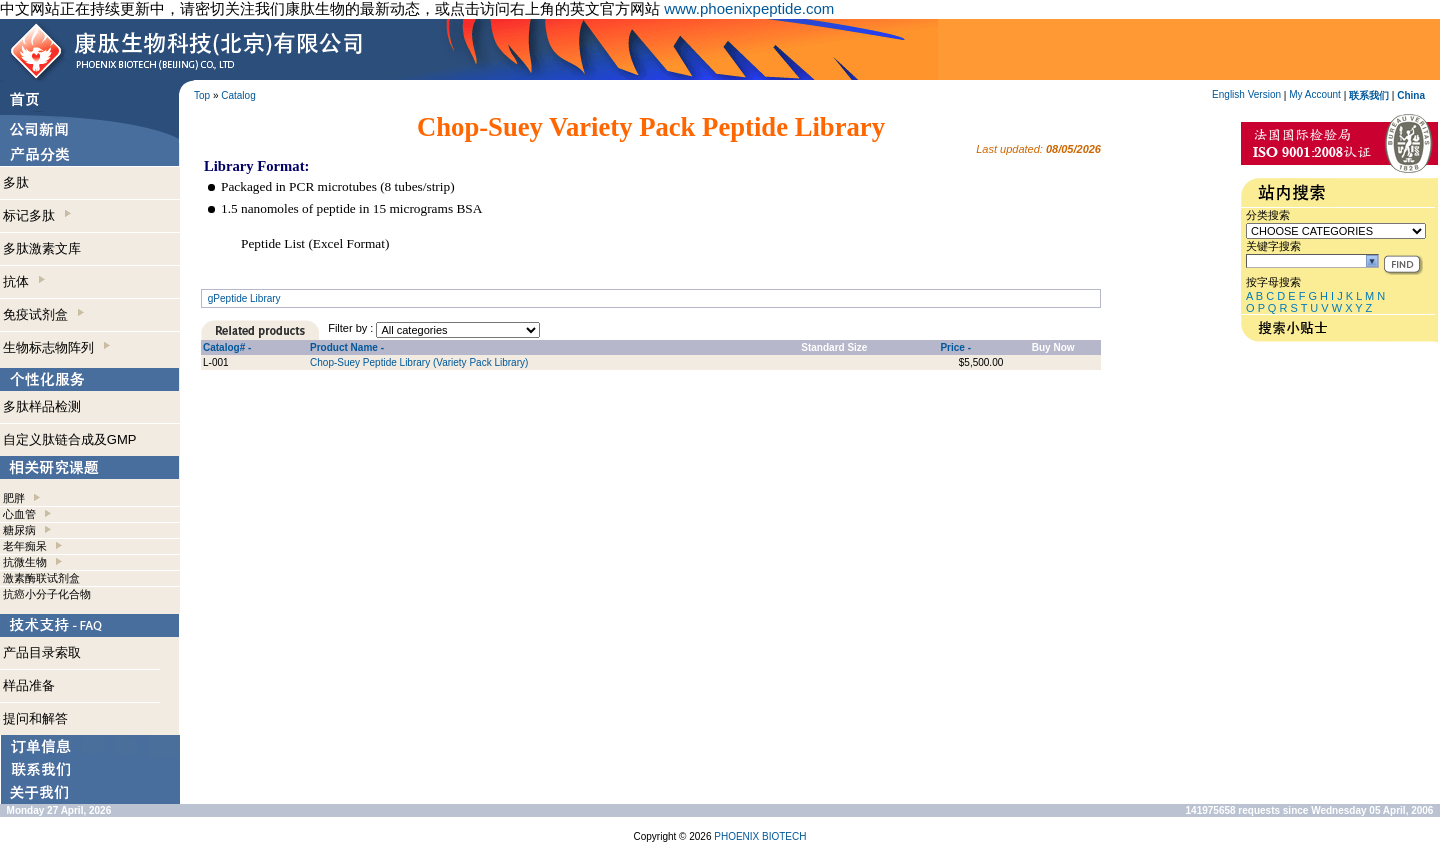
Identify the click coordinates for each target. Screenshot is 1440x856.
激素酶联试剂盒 (41, 578)
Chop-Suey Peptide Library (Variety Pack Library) (419, 362)
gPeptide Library (244, 298)
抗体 (24, 281)
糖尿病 (19, 530)
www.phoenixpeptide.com (749, 8)
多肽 (16, 182)
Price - (955, 347)
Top (202, 95)
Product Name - (347, 347)
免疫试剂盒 (43, 314)
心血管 (19, 514)
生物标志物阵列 (56, 347)
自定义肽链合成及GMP (70, 439)
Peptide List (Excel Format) (315, 243)
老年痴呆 (25, 546)
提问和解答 (35, 718)
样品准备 (29, 685)
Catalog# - (227, 347)
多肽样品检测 (42, 406)
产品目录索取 (42, 652)
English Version (1246, 94)
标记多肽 (37, 215)
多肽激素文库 (42, 248)
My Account (1315, 94)
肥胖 (14, 498)
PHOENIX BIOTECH (760, 836)
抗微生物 (25, 562)
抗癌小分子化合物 (47, 594)
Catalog (238, 95)
